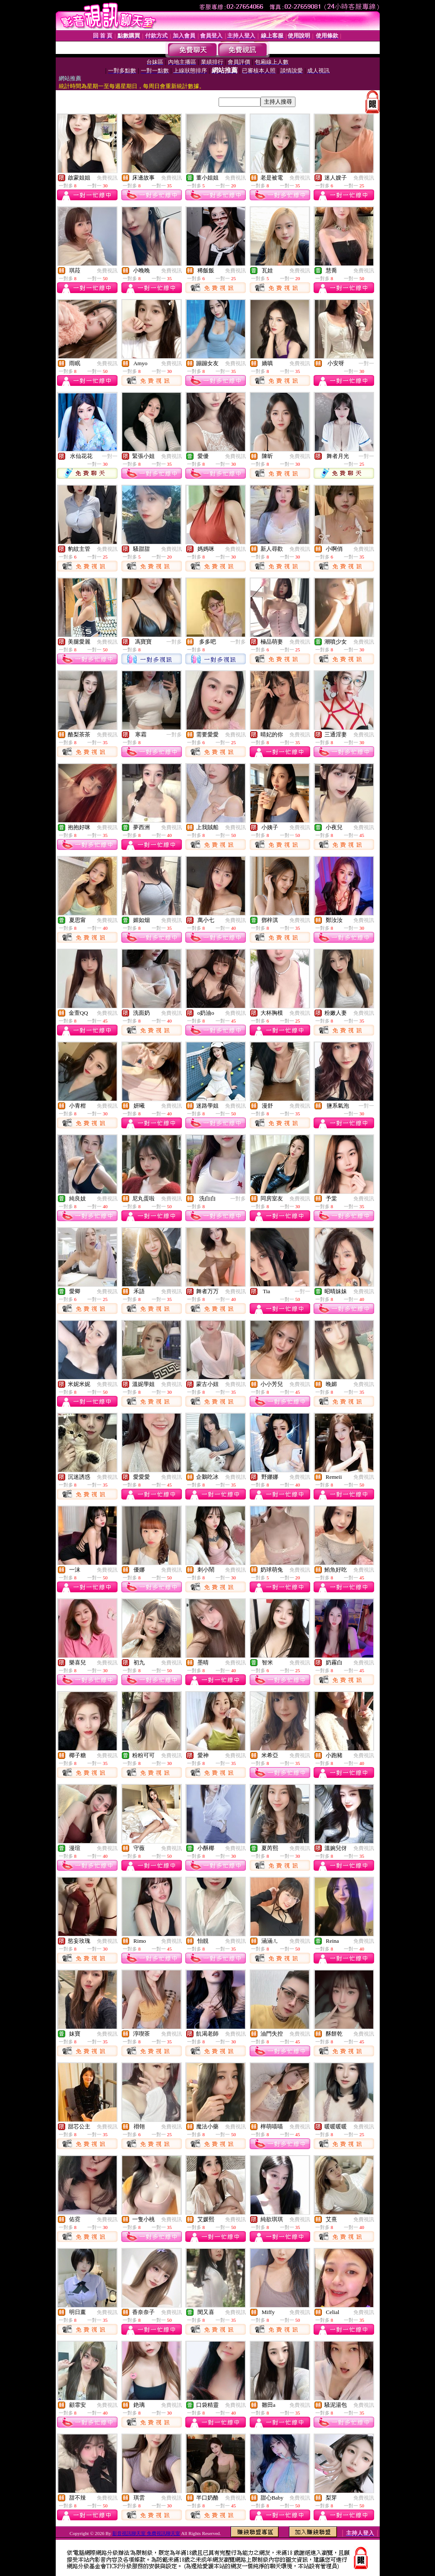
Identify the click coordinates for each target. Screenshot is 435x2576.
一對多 (174, 642)
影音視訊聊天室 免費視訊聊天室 (146, 2533)
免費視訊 (107, 178)
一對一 (366, 363)
